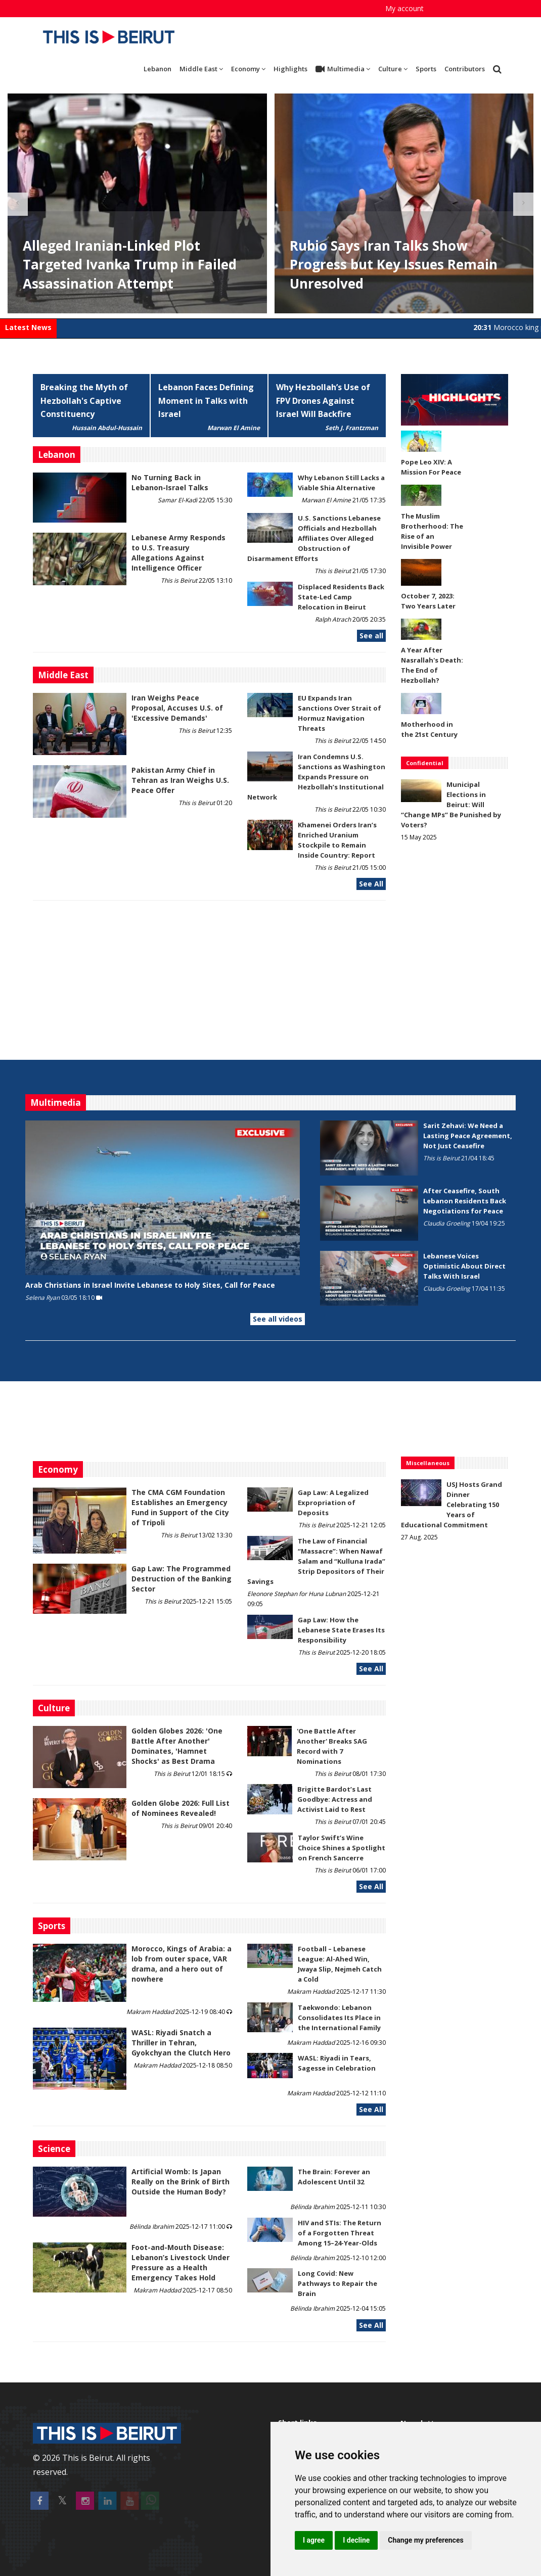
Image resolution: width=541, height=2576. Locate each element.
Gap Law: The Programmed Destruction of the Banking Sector (181, 1579)
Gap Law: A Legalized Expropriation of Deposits (333, 1502)
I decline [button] (356, 2540)
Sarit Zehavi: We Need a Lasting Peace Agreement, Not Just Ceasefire (467, 1135)
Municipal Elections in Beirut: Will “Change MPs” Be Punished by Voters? (451, 804)
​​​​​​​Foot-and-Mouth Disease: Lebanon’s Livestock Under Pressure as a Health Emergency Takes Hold (180, 2262)
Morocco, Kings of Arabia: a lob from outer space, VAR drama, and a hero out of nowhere (181, 1964)
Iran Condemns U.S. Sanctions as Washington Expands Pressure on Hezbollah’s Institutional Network (316, 777)
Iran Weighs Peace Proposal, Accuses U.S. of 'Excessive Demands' (177, 708)
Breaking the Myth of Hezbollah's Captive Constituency (84, 401)
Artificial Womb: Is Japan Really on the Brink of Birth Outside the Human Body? (180, 2181)
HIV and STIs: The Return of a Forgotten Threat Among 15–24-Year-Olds (339, 2232)
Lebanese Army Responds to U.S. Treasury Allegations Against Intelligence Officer (178, 553)
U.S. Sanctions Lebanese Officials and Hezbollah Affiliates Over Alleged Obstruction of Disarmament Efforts (314, 538)
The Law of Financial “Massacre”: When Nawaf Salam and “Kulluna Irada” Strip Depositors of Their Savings (316, 1561)
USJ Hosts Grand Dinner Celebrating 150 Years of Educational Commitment (451, 1504)
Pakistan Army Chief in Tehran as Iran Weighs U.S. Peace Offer (180, 780)
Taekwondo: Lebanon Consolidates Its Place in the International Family (339, 2017)
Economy (248, 68)
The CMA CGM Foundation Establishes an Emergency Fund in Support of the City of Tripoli (180, 1507)
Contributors (464, 68)
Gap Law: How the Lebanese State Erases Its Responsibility (341, 1630)
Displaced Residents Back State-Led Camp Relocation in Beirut (341, 597)
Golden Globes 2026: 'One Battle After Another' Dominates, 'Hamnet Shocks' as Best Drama (176, 1746)
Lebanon (157, 68)
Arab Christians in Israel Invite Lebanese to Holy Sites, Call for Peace (150, 1285)
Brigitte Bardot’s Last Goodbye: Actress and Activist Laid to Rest (334, 1799)
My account (404, 8)
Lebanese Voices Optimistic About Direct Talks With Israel (464, 1266)
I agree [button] (314, 2540)
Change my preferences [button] (425, 2540)
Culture (393, 68)
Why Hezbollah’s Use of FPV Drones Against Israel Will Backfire (323, 401)
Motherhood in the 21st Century (429, 729)
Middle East (201, 68)
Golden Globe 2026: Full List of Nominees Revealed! (180, 1808)
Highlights (290, 68)
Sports (426, 68)
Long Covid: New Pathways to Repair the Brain (337, 2283)
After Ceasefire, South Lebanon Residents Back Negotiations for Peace (464, 1200)
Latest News (28, 327)
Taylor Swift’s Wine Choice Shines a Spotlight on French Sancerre (341, 1847)
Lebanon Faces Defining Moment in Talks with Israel (206, 401)
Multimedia (342, 69)
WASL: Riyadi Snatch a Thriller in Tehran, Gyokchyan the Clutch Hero (181, 2042)
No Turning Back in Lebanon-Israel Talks (169, 482)
